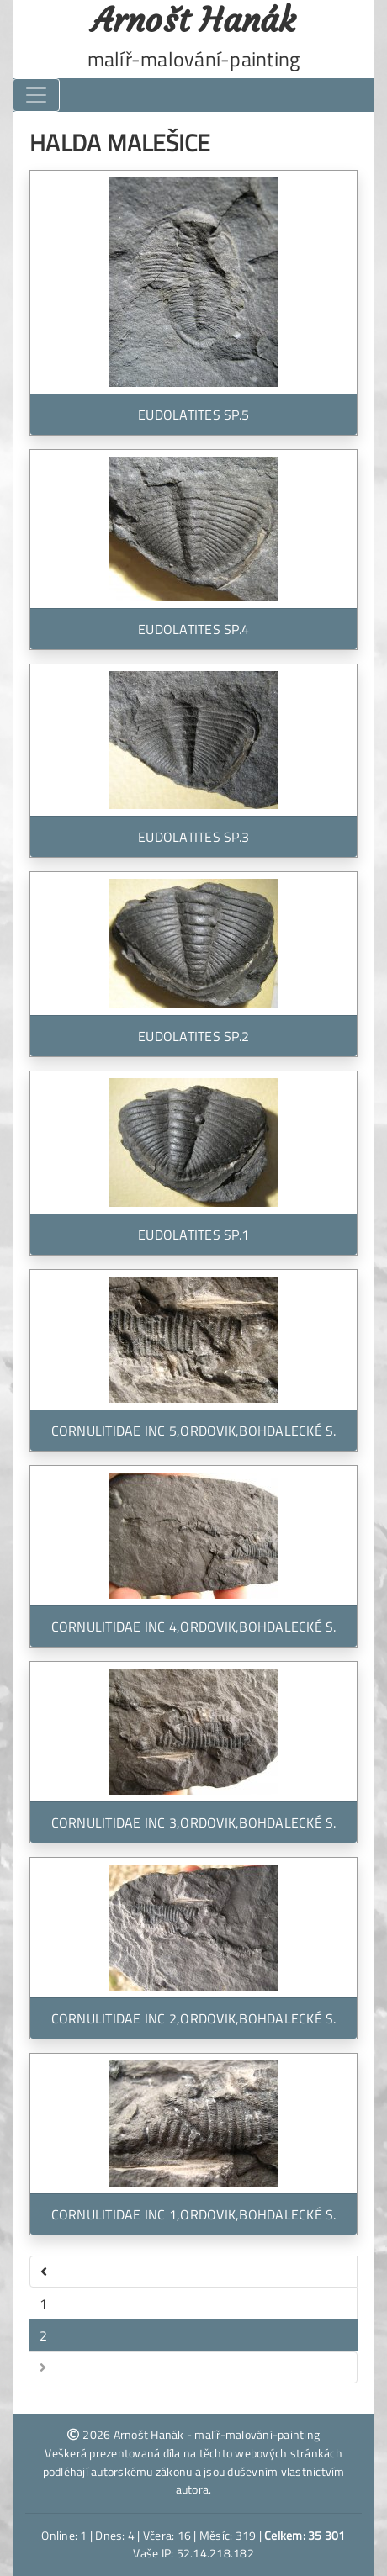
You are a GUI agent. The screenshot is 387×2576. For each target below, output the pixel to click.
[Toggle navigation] (36, 95)
